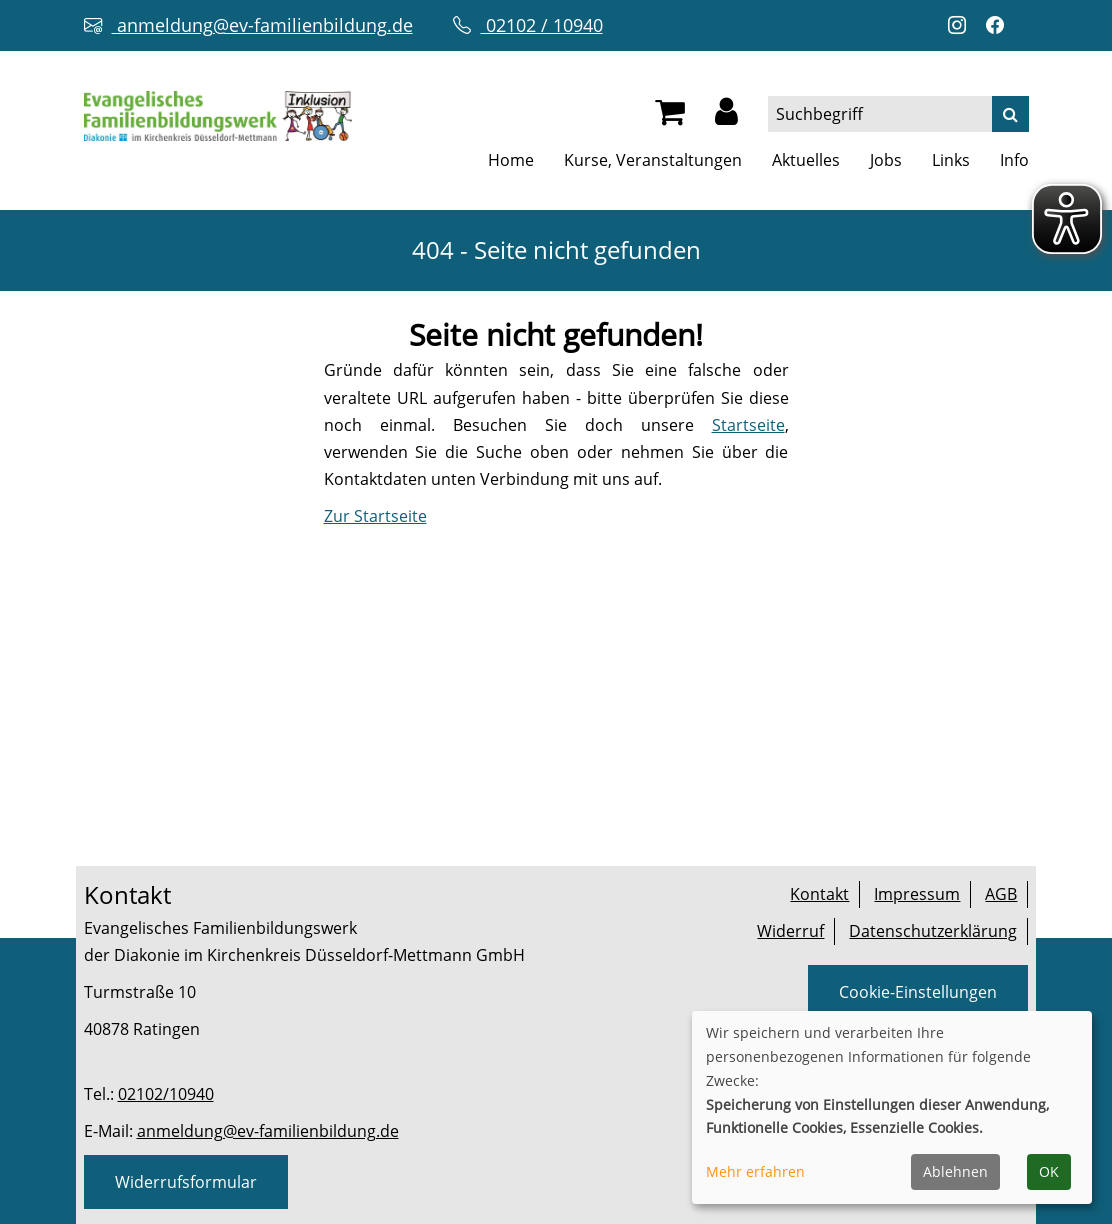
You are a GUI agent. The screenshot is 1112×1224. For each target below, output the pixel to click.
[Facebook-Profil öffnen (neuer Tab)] (1000, 25)
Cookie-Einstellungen (918, 992)
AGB (1001, 894)
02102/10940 (166, 1094)
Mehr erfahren (755, 1171)
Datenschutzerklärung (933, 931)
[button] (726, 117)
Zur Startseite (375, 516)
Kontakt (819, 894)
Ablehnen (955, 1171)
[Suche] (1010, 114)
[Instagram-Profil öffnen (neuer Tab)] (962, 25)
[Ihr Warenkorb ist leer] (670, 117)
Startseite (748, 425)
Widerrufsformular (186, 1182)
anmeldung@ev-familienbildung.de (268, 1131)
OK (1049, 1171)
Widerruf (790, 931)
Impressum (917, 894)
